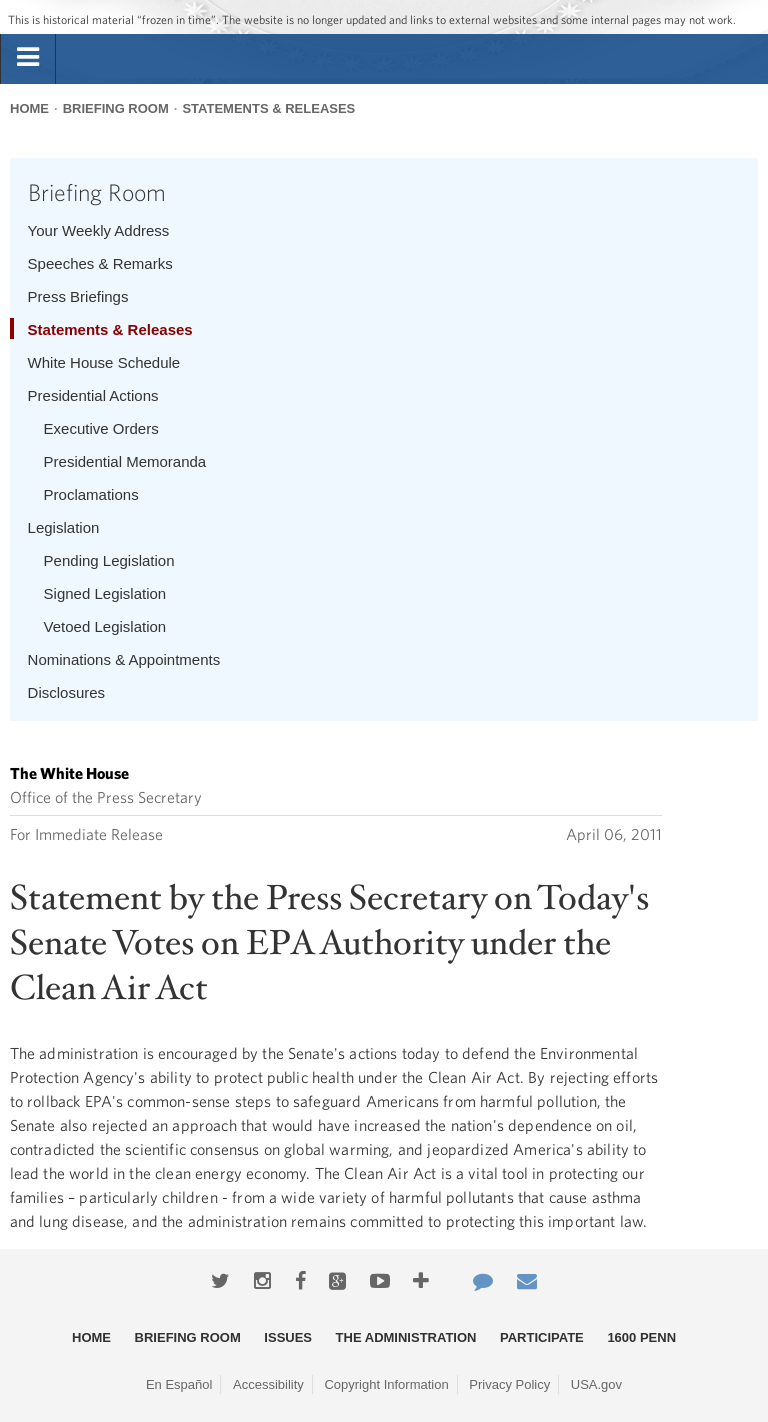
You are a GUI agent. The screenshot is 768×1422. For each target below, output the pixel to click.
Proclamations (91, 494)
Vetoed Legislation (105, 626)
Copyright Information (386, 1384)
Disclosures (67, 692)
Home (29, 108)
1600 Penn (641, 1337)
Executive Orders (101, 428)
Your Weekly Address (99, 230)
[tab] (28, 58)
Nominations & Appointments (124, 659)
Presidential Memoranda (125, 461)
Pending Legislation (109, 560)
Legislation (64, 527)
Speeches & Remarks (100, 263)
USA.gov (596, 1384)
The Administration (406, 1337)
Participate (542, 1337)
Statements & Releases (268, 108)
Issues (288, 1337)
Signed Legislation (105, 593)
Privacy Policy (509, 1384)
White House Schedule (104, 362)
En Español (179, 1384)
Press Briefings (78, 296)
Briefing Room (116, 108)
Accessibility (268, 1384)
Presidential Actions (93, 395)
